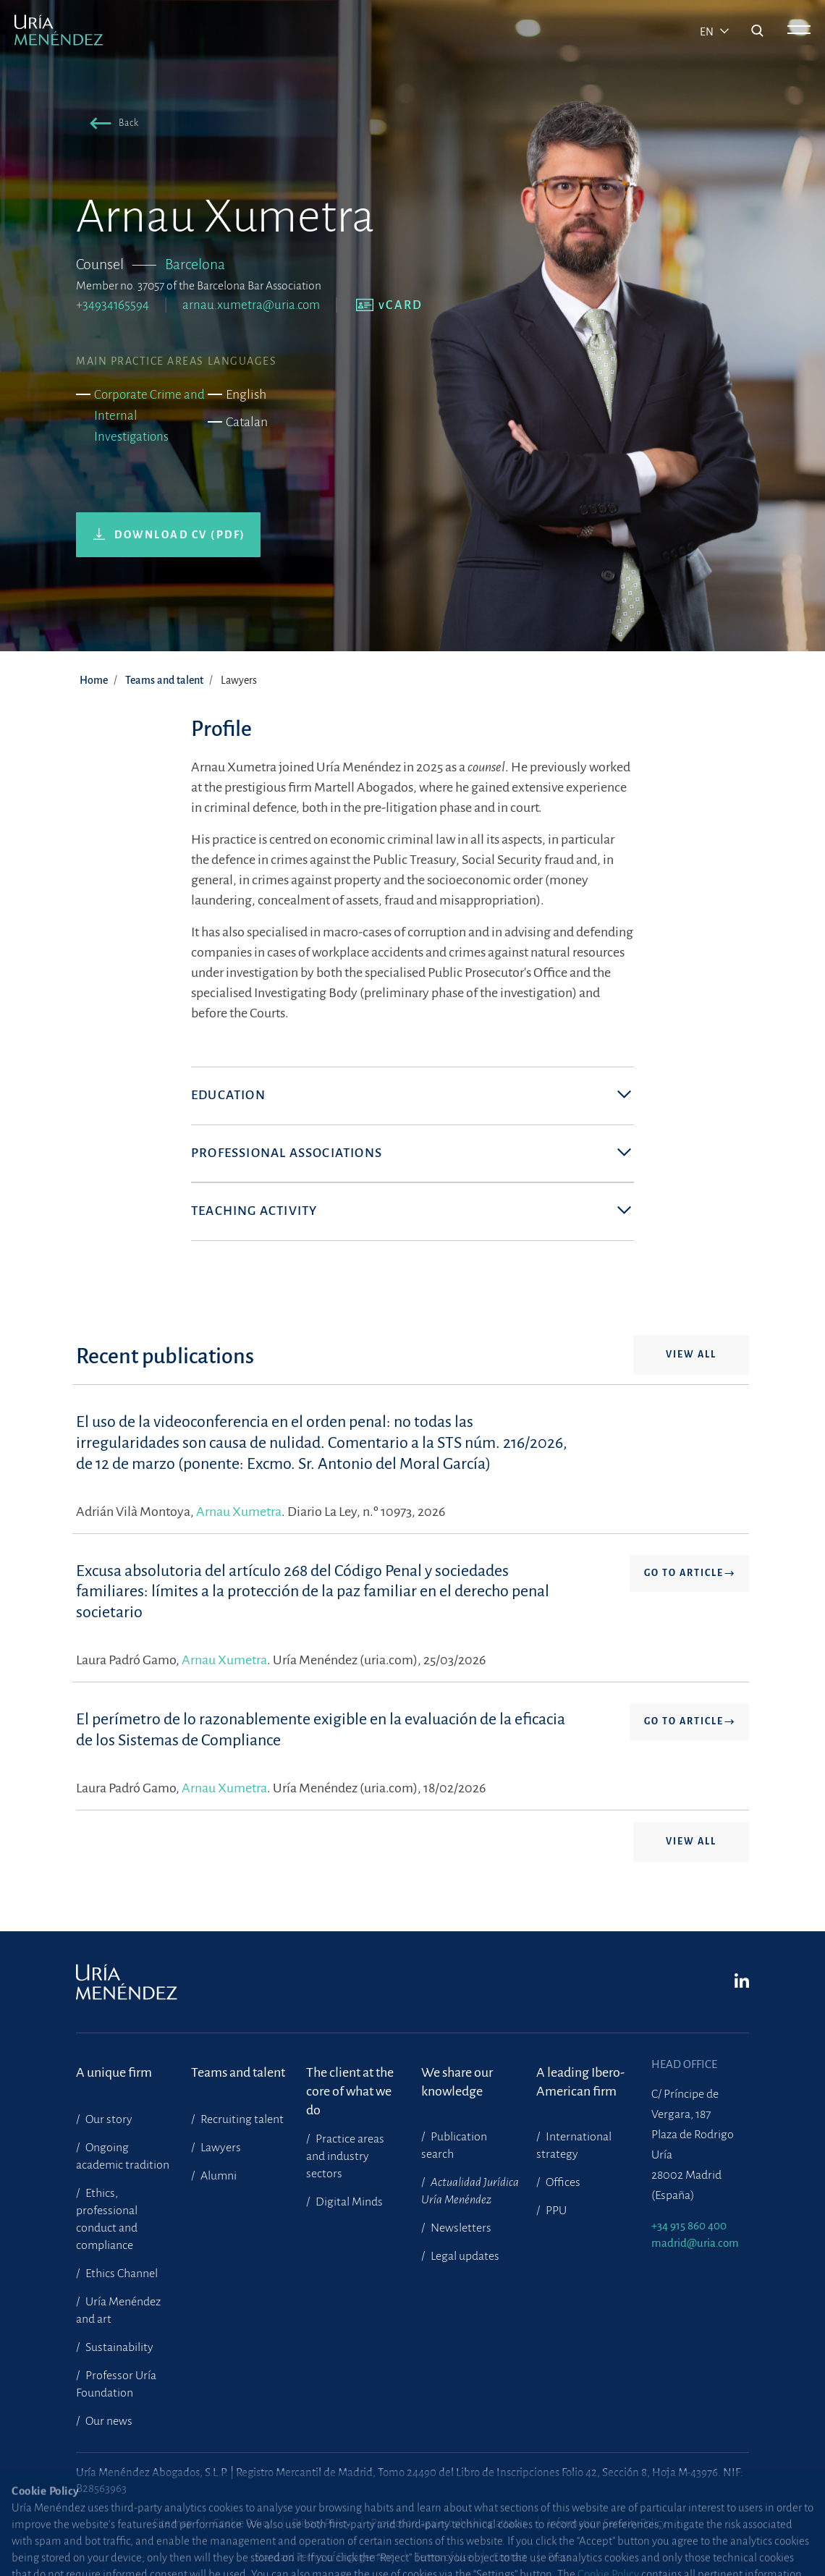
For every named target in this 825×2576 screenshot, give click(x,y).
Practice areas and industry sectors (345, 2156)
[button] (111, 125)
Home (94, 680)
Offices (561, 2182)
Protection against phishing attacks (449, 2523)
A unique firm (114, 2072)
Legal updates (463, 2256)
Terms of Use (443, 2557)
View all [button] (691, 1355)
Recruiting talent (241, 2119)
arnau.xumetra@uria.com (251, 305)
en (708, 32)
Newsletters (459, 2227)
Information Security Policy (607, 2523)
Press (559, 2557)
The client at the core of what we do (350, 2082)
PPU (555, 2210)
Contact (510, 2557)
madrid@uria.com (695, 2243)
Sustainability (118, 2347)
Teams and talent (164, 680)
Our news (107, 2421)
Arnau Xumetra (239, 1511)
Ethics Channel (120, 2273)
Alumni (217, 2175)
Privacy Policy (321, 2523)
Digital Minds (348, 2201)
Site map (172, 2523)
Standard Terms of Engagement (324, 2557)
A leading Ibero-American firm (580, 2081)
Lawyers (219, 2147)
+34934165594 (112, 305)
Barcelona (195, 264)
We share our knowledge (457, 2081)
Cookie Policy (242, 2523)
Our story (107, 2119)
